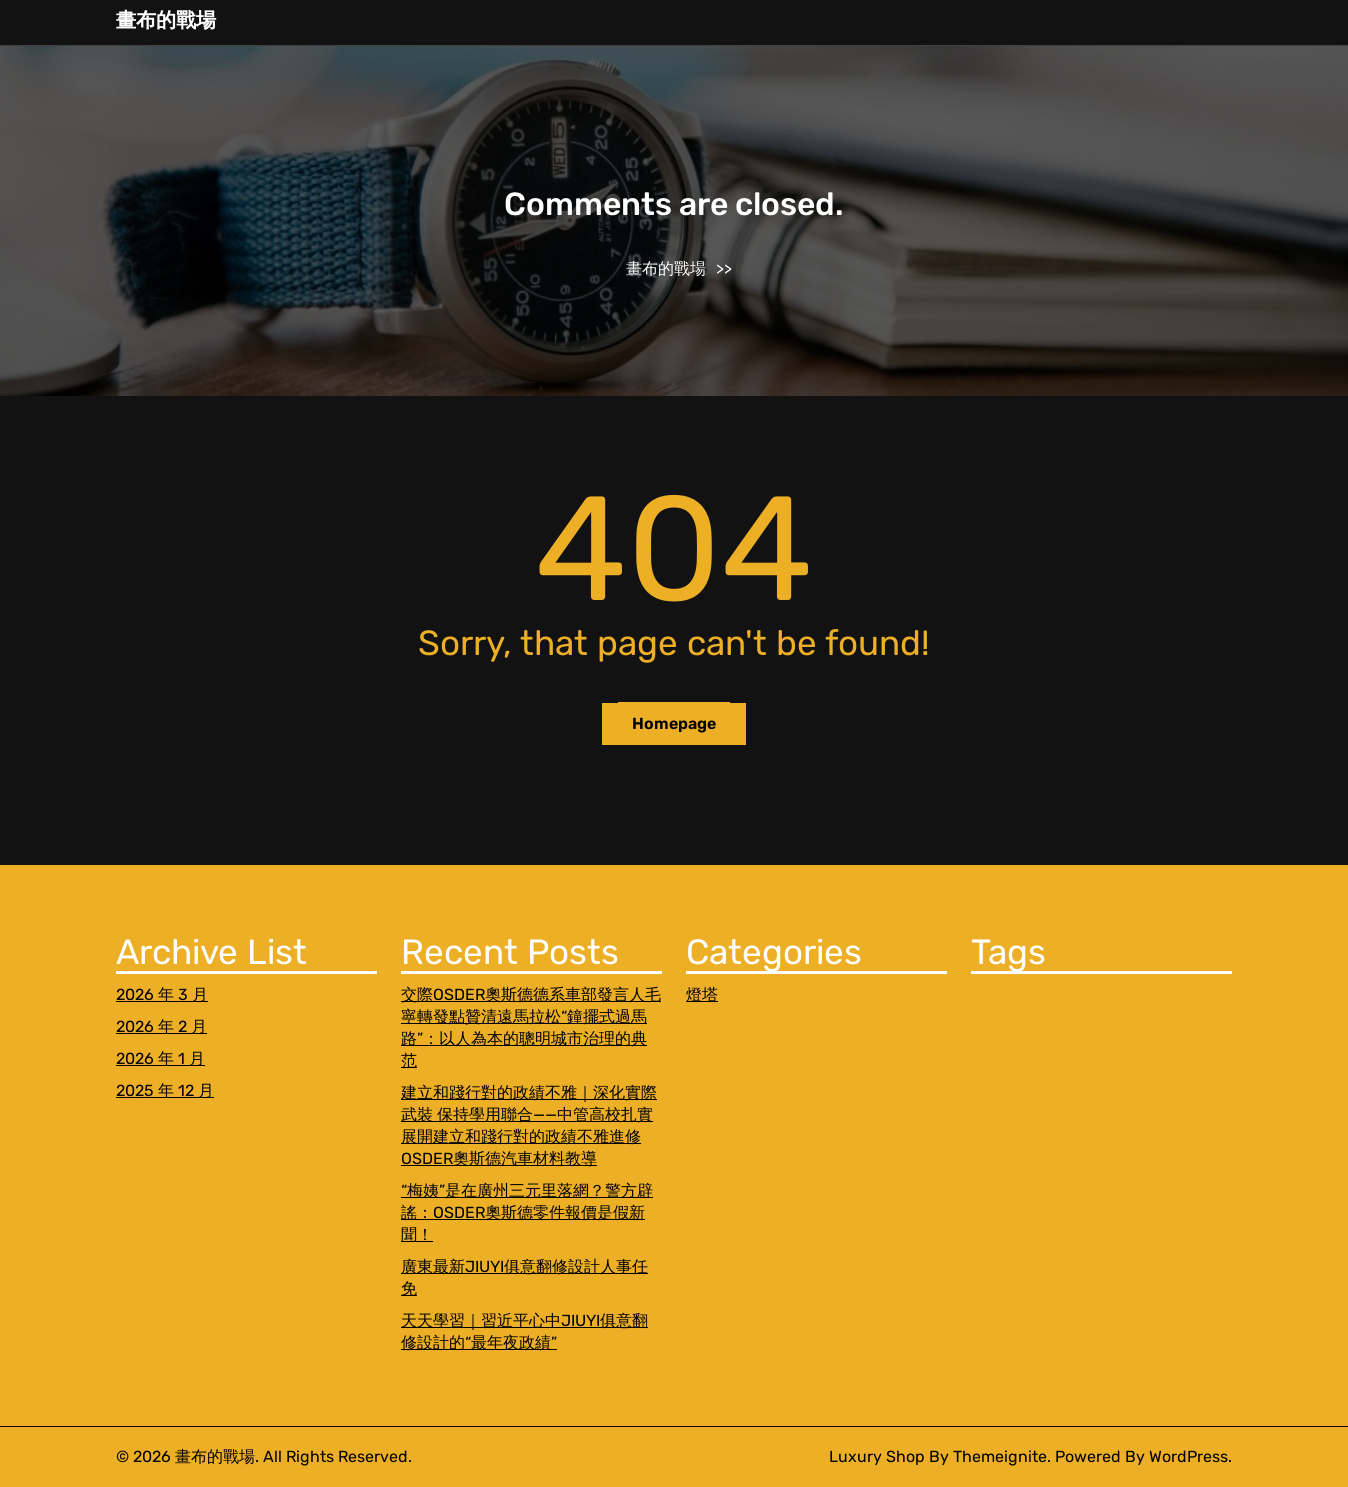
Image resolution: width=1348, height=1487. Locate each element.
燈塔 (702, 994)
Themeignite (1000, 1456)
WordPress (1188, 1456)
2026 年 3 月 (162, 994)
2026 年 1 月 (160, 1058)
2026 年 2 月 (161, 1026)
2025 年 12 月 (165, 1090)
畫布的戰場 (166, 20)
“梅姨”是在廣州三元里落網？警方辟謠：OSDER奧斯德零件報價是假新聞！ (527, 1212)
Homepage (674, 723)
